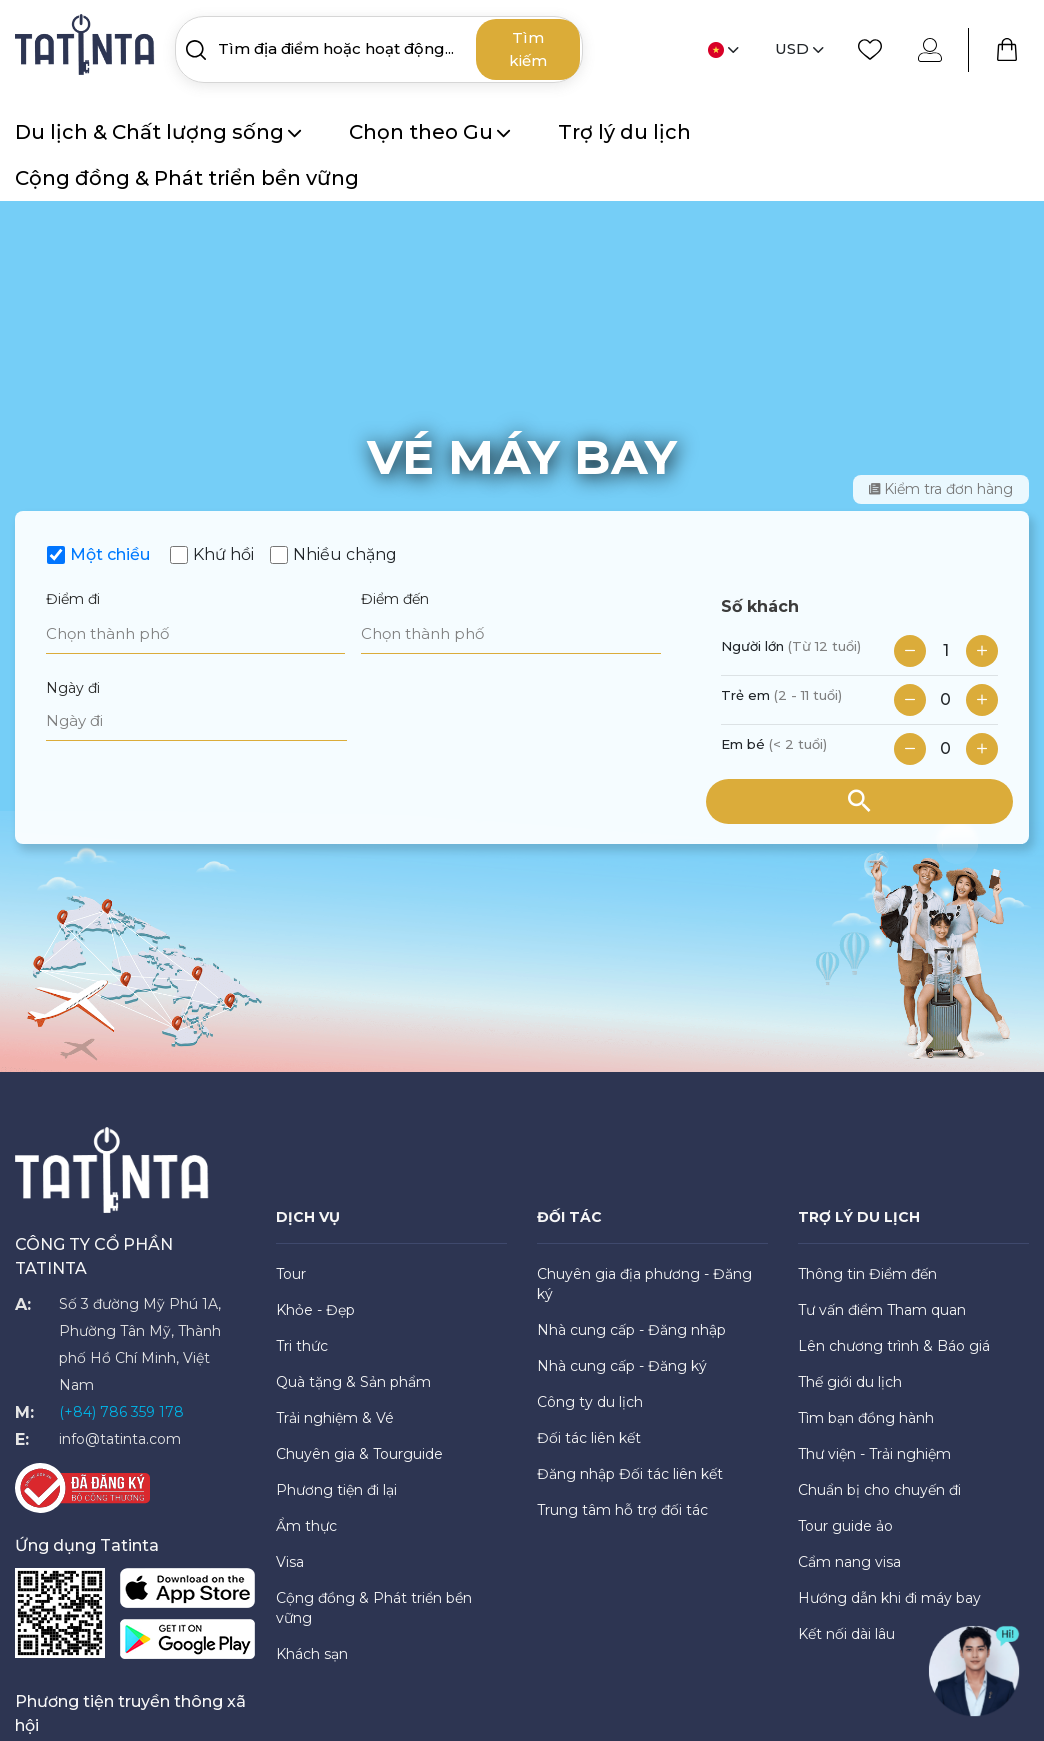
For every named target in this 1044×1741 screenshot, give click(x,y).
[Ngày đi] (196, 721)
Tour (291, 1274)
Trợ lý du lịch (624, 132)
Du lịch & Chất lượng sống (158, 132)
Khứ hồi (223, 554)
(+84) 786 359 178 (121, 1412)
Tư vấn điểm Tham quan (882, 1310)
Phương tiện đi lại (336, 1490)
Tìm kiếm (528, 49)
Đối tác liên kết (589, 1438)
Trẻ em (781, 695)
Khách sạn (312, 1654)
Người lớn (791, 646)
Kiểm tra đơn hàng (941, 489)
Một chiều (110, 554)
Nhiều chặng (345, 554)
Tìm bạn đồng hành (866, 1418)
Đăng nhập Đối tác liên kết (630, 1474)
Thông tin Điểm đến (867, 1274)
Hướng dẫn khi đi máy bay (889, 1598)
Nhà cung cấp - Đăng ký (622, 1366)
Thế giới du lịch (850, 1382)
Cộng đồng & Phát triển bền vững (187, 178)
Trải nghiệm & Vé (335, 1418)
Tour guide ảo (845, 1526)
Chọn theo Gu (429, 132)
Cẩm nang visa (849, 1562)
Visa (290, 1562)
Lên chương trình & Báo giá (894, 1346)
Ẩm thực (306, 1526)
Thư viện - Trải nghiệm (874, 1454)
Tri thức (302, 1346)
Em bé (774, 744)
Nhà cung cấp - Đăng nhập (631, 1330)
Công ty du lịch (590, 1402)
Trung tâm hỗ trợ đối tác (622, 1510)
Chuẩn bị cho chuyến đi (879, 1490)
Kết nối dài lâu (846, 1634)
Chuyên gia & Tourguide (359, 1454)
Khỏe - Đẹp (315, 1310)
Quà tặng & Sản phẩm (353, 1382)
